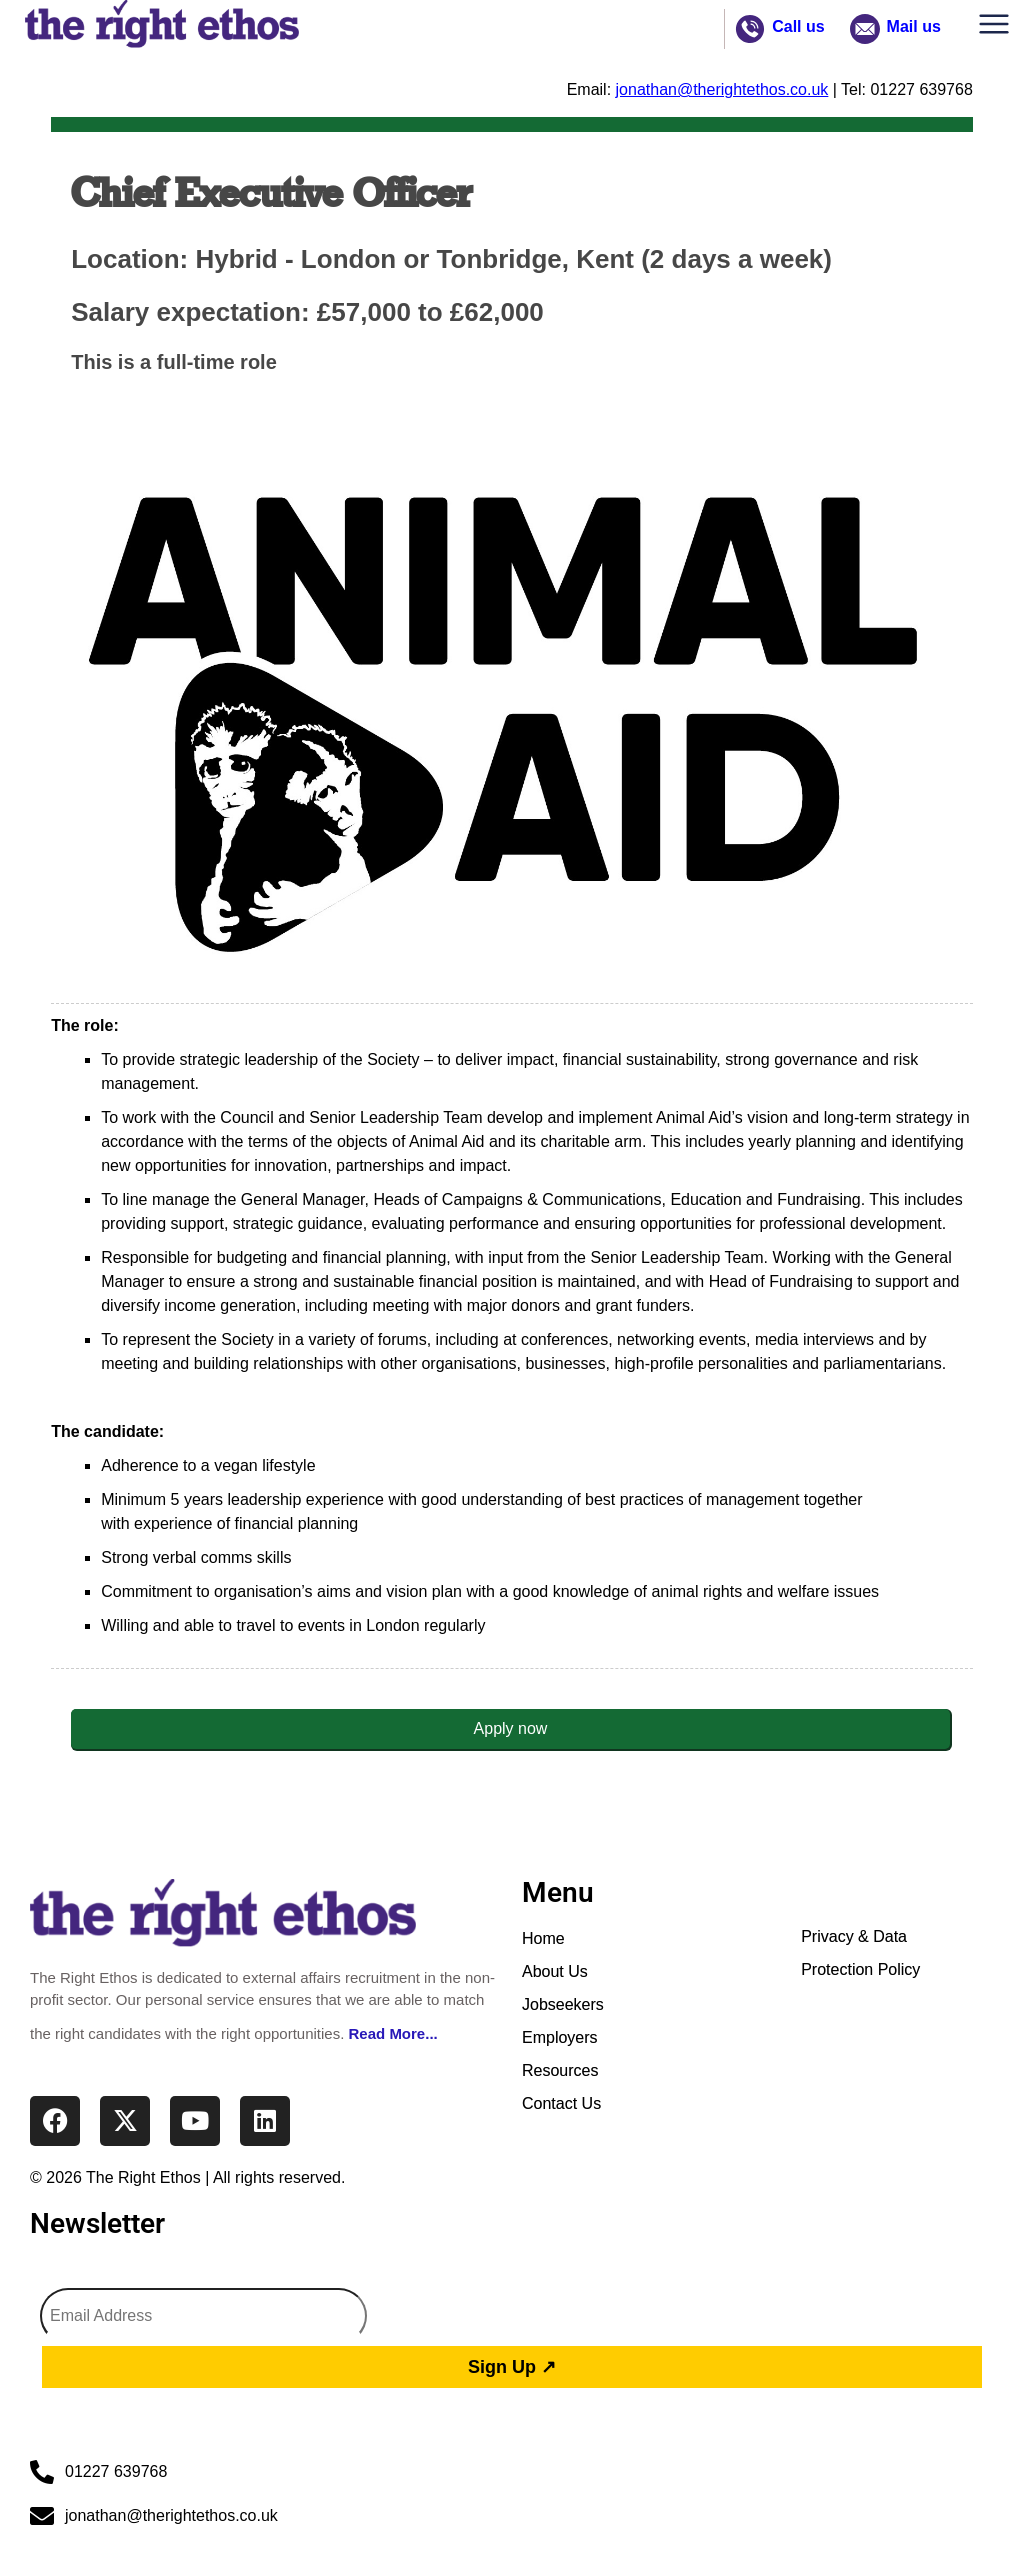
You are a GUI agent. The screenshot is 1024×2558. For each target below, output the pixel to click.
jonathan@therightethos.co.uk (722, 89)
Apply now (511, 1728)
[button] (999, 29)
